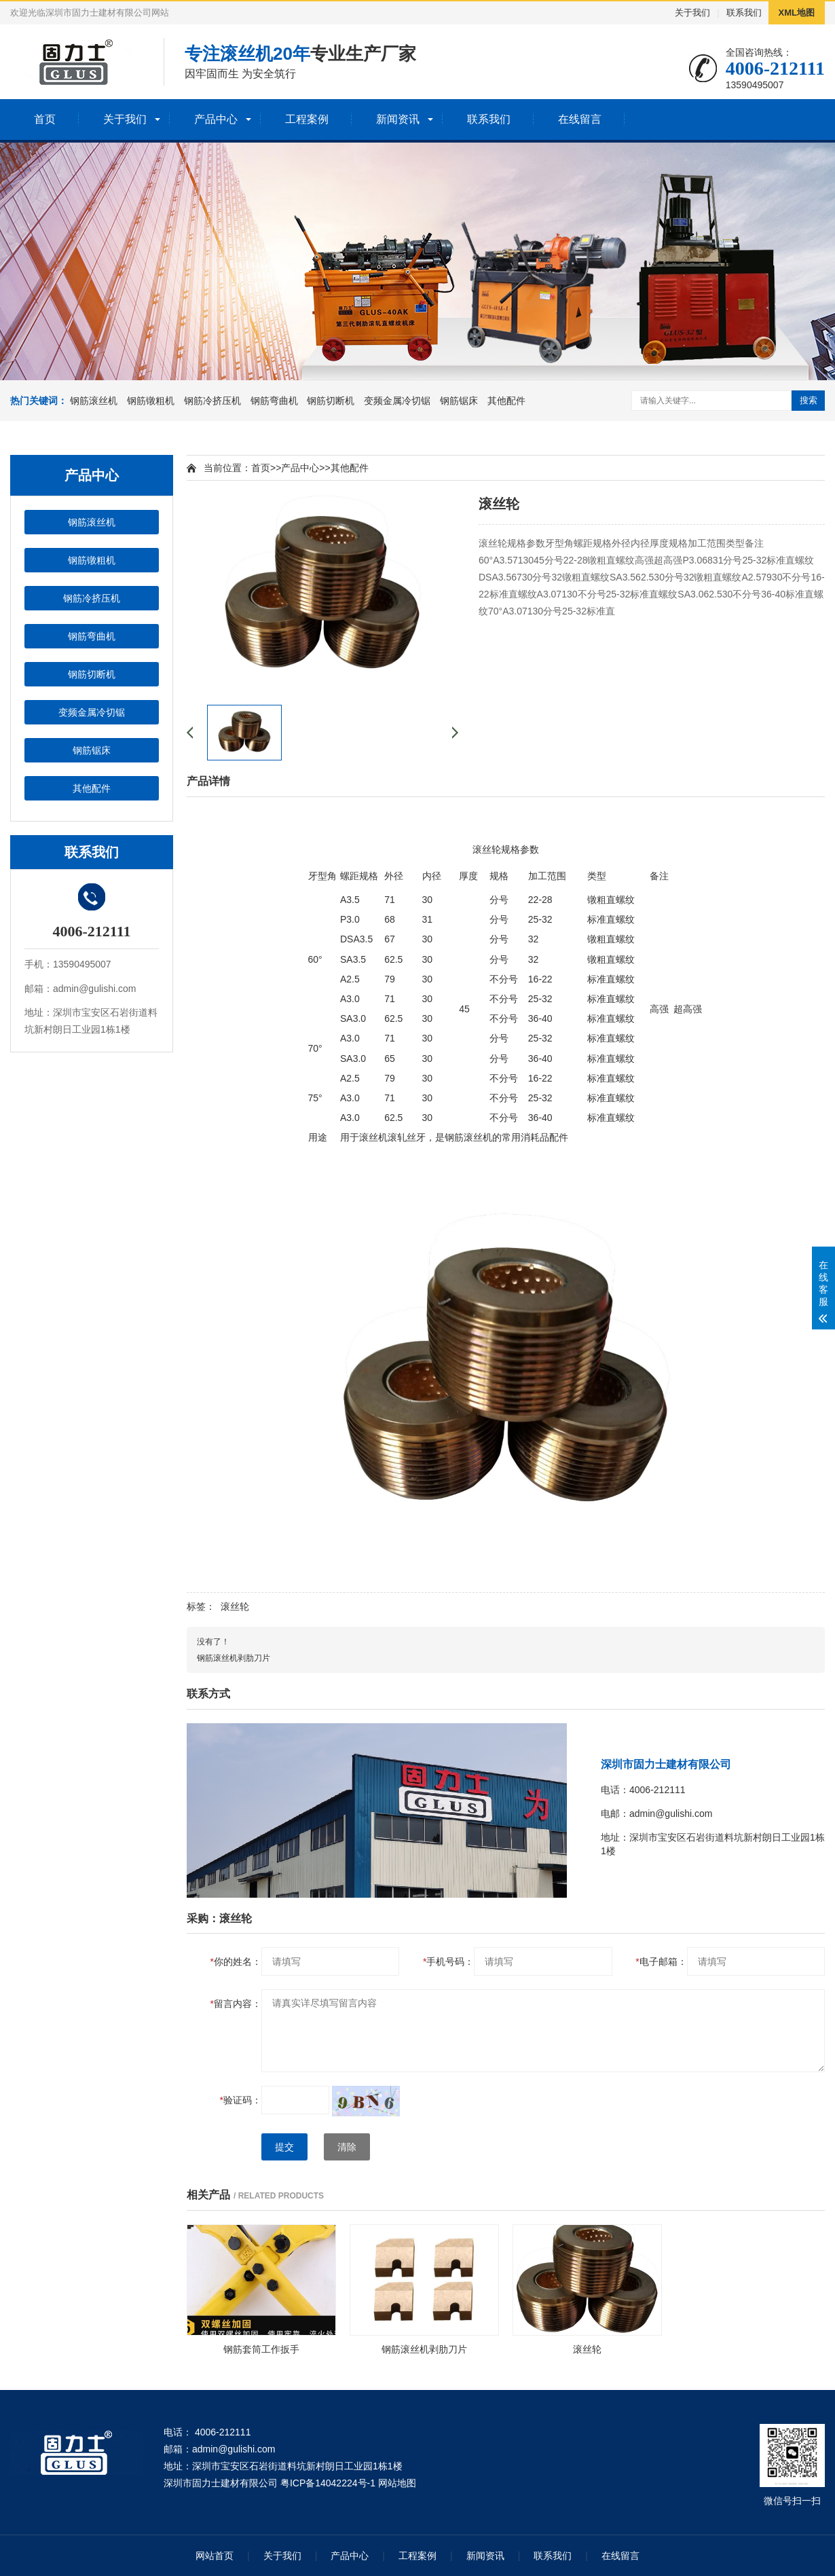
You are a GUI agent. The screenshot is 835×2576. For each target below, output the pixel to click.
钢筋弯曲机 (274, 400)
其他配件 (506, 400)
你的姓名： (235, 1961)
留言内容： (235, 2003)
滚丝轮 (235, 1606)
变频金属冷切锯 (397, 400)
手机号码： (448, 1961)
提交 (284, 2146)
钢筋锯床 (459, 400)
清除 (346, 2146)
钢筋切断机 (330, 400)
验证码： (240, 2100)
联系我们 (744, 12)
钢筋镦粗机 (150, 400)
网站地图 (397, 2483)
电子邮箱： (660, 1961)
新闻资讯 (398, 119)
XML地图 (797, 12)
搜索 (808, 400)
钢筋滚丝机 (93, 400)
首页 (45, 119)
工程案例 (307, 119)
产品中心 (216, 119)
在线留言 (579, 119)
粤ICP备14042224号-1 (327, 2483)
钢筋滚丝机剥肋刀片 (233, 1658)
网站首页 (215, 2555)
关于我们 (692, 12)
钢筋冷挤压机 (212, 400)
